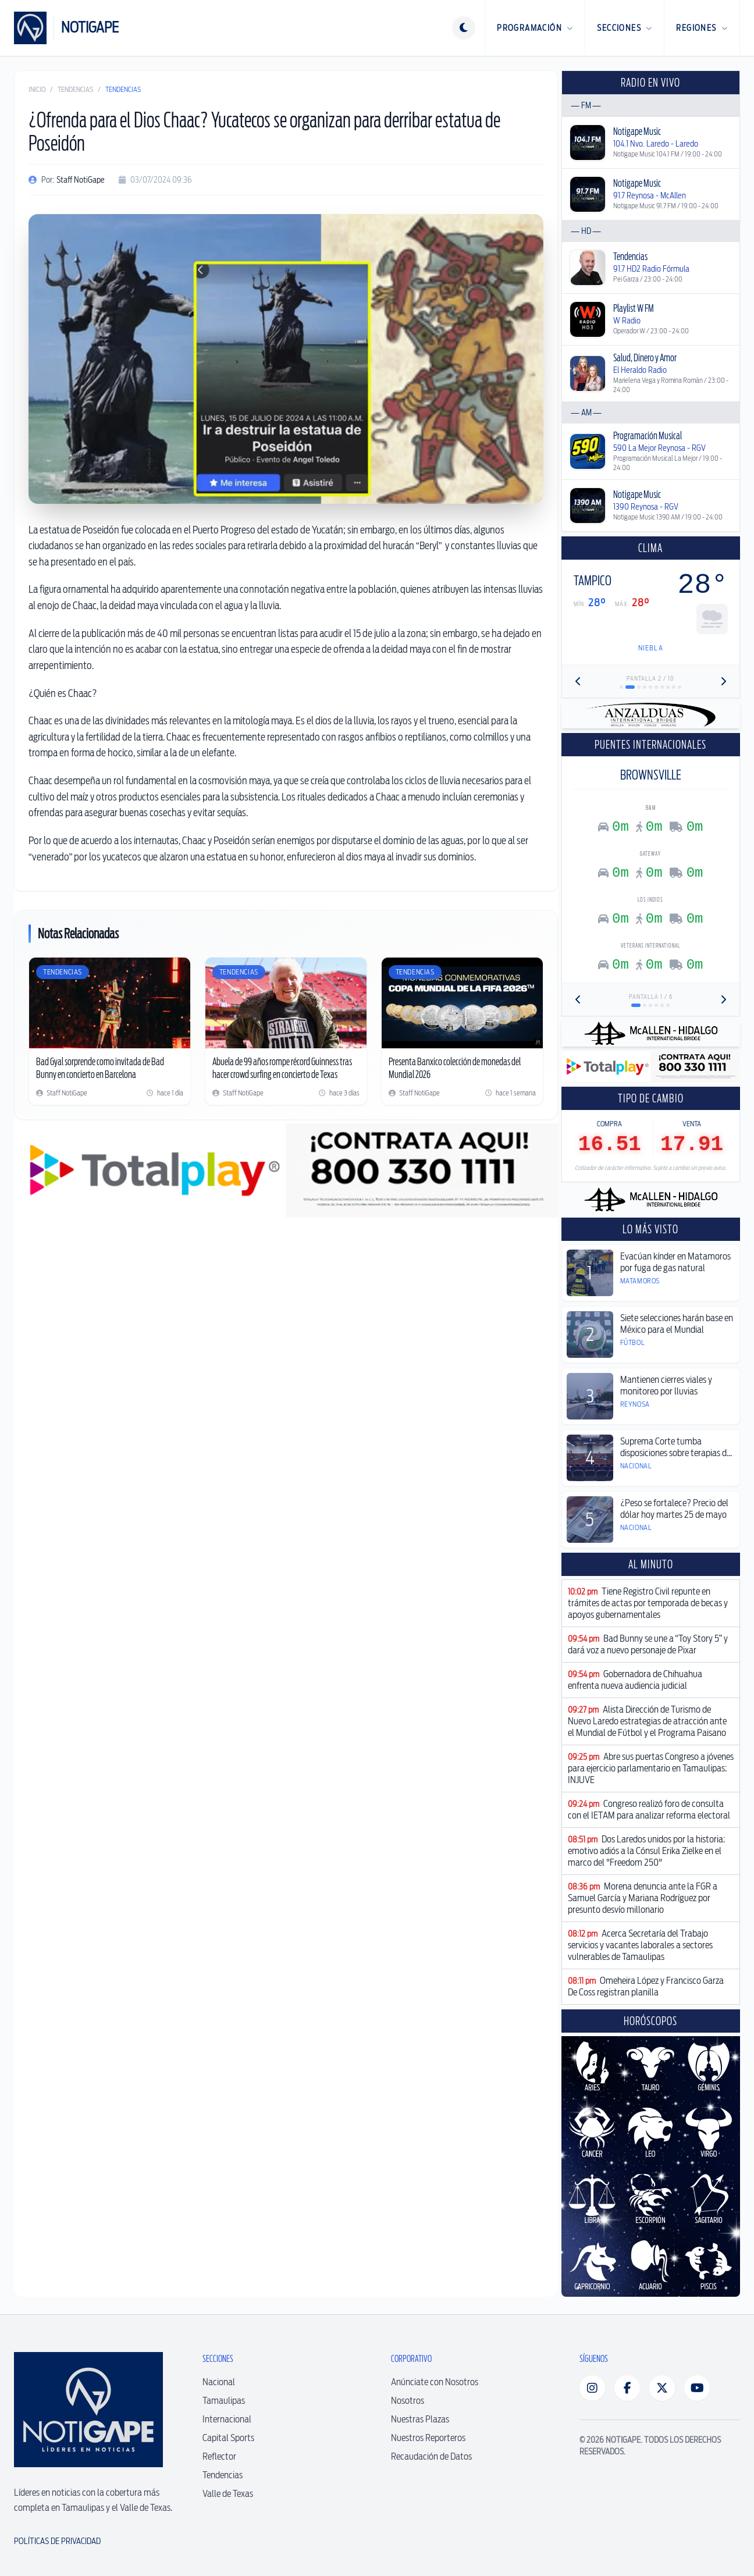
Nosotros (407, 2400)
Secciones (624, 28)
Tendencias (75, 89)
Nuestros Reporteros (428, 2437)
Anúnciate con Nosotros (434, 2382)
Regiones (702, 28)
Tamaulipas (223, 2400)
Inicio (37, 89)
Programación (535, 28)
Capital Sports (228, 2437)
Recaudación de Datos (431, 2456)
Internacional (226, 2419)
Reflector (219, 2456)
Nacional (218, 2382)
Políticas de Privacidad (57, 2541)
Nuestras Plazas (420, 2419)
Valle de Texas (227, 2493)
